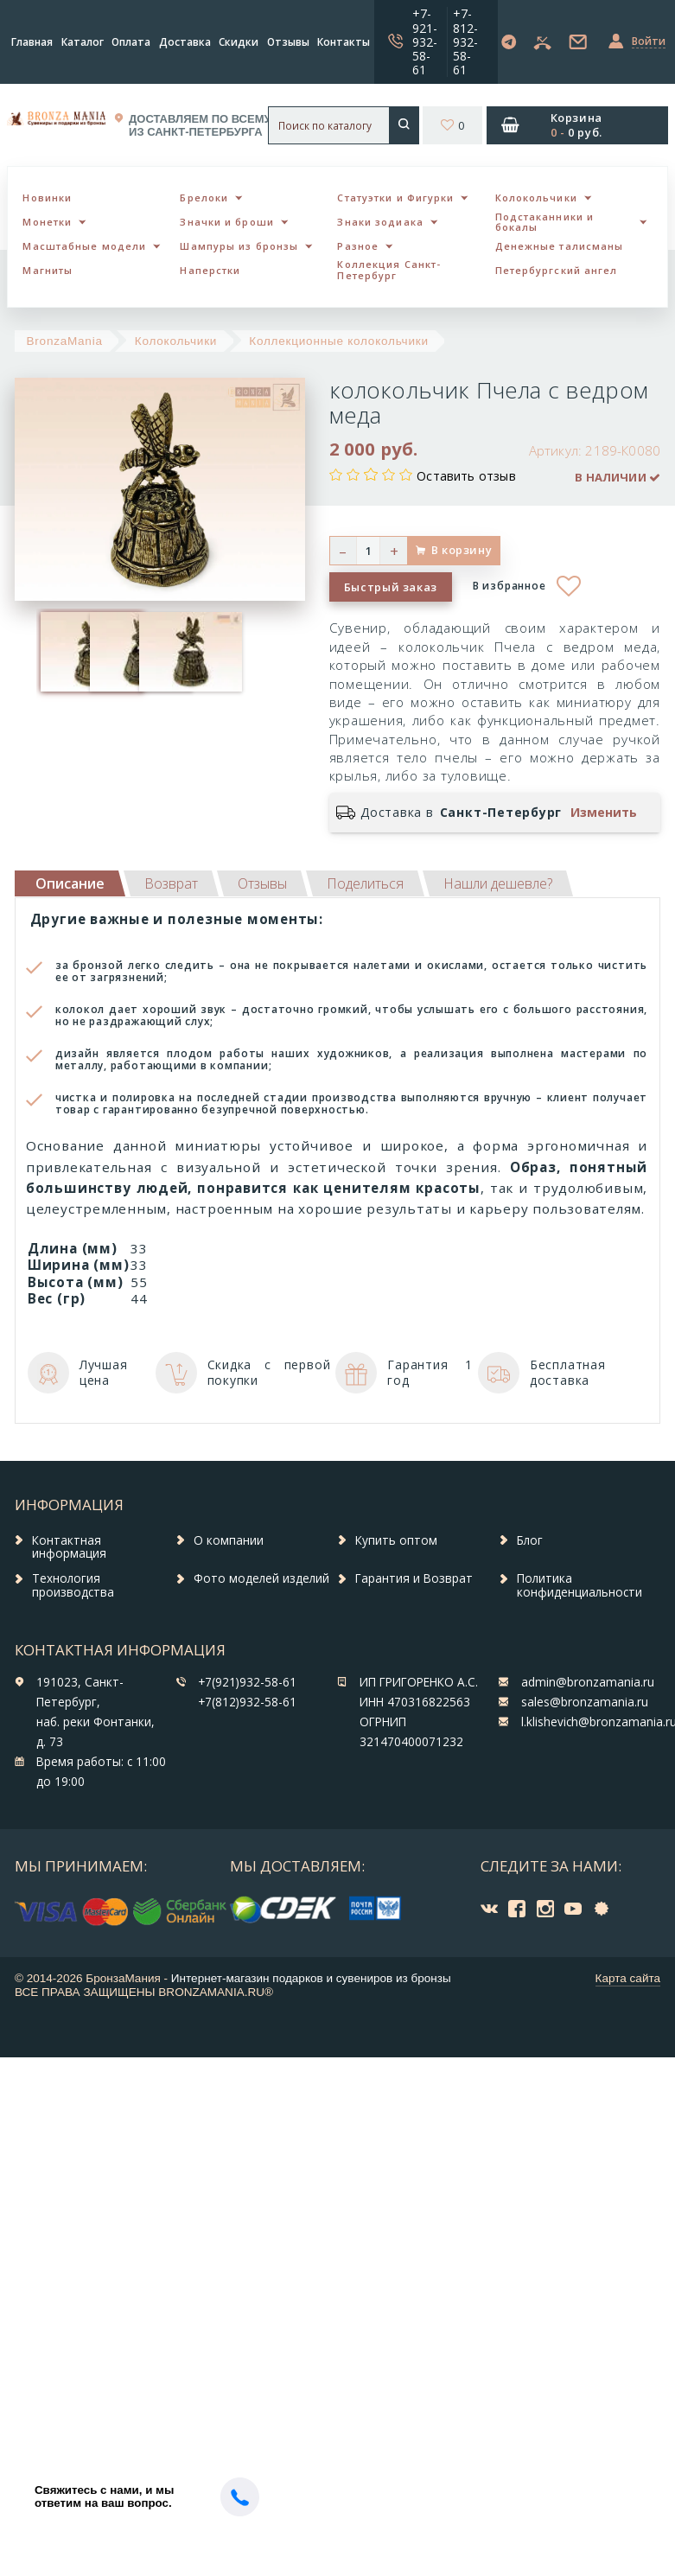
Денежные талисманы (559, 245)
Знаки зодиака (380, 221)
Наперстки (210, 270)
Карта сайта (627, 1978)
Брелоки (204, 197)
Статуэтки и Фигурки (395, 197)
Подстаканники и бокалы (545, 222)
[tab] (171, 883)
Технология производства (73, 1585)
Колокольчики (536, 197)
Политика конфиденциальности (579, 1585)
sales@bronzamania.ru (584, 1702)
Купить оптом (396, 1540)
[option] (61, 652)
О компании (229, 1540)
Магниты (47, 270)
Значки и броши (226, 221)
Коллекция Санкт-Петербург (389, 270)
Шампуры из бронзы (239, 245)
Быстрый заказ (390, 587)
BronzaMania (65, 341)
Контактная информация (69, 1547)
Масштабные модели (84, 245)
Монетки (47, 221)
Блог (530, 1540)
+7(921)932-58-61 (247, 1682)
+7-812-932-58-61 (465, 41)
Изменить (603, 812)
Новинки (47, 197)
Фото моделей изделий (261, 1578)
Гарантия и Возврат (414, 1578)
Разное (358, 245)
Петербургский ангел (556, 270)
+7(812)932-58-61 (247, 1702)
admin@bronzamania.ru (587, 1682)
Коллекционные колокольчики (339, 341)
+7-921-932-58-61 (424, 41)
